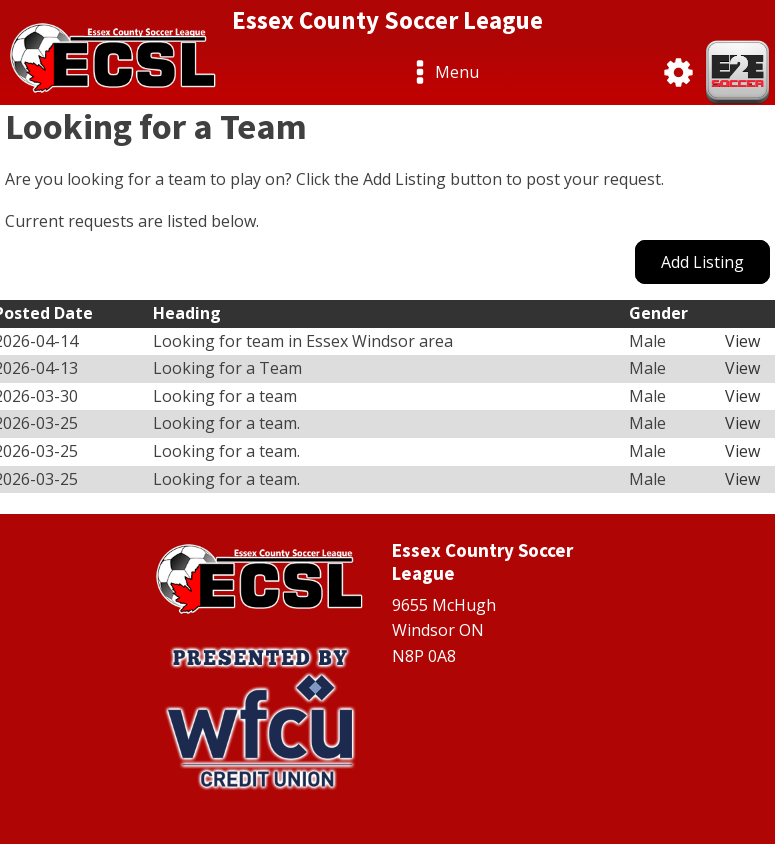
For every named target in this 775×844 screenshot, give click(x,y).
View (742, 341)
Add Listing (702, 262)
